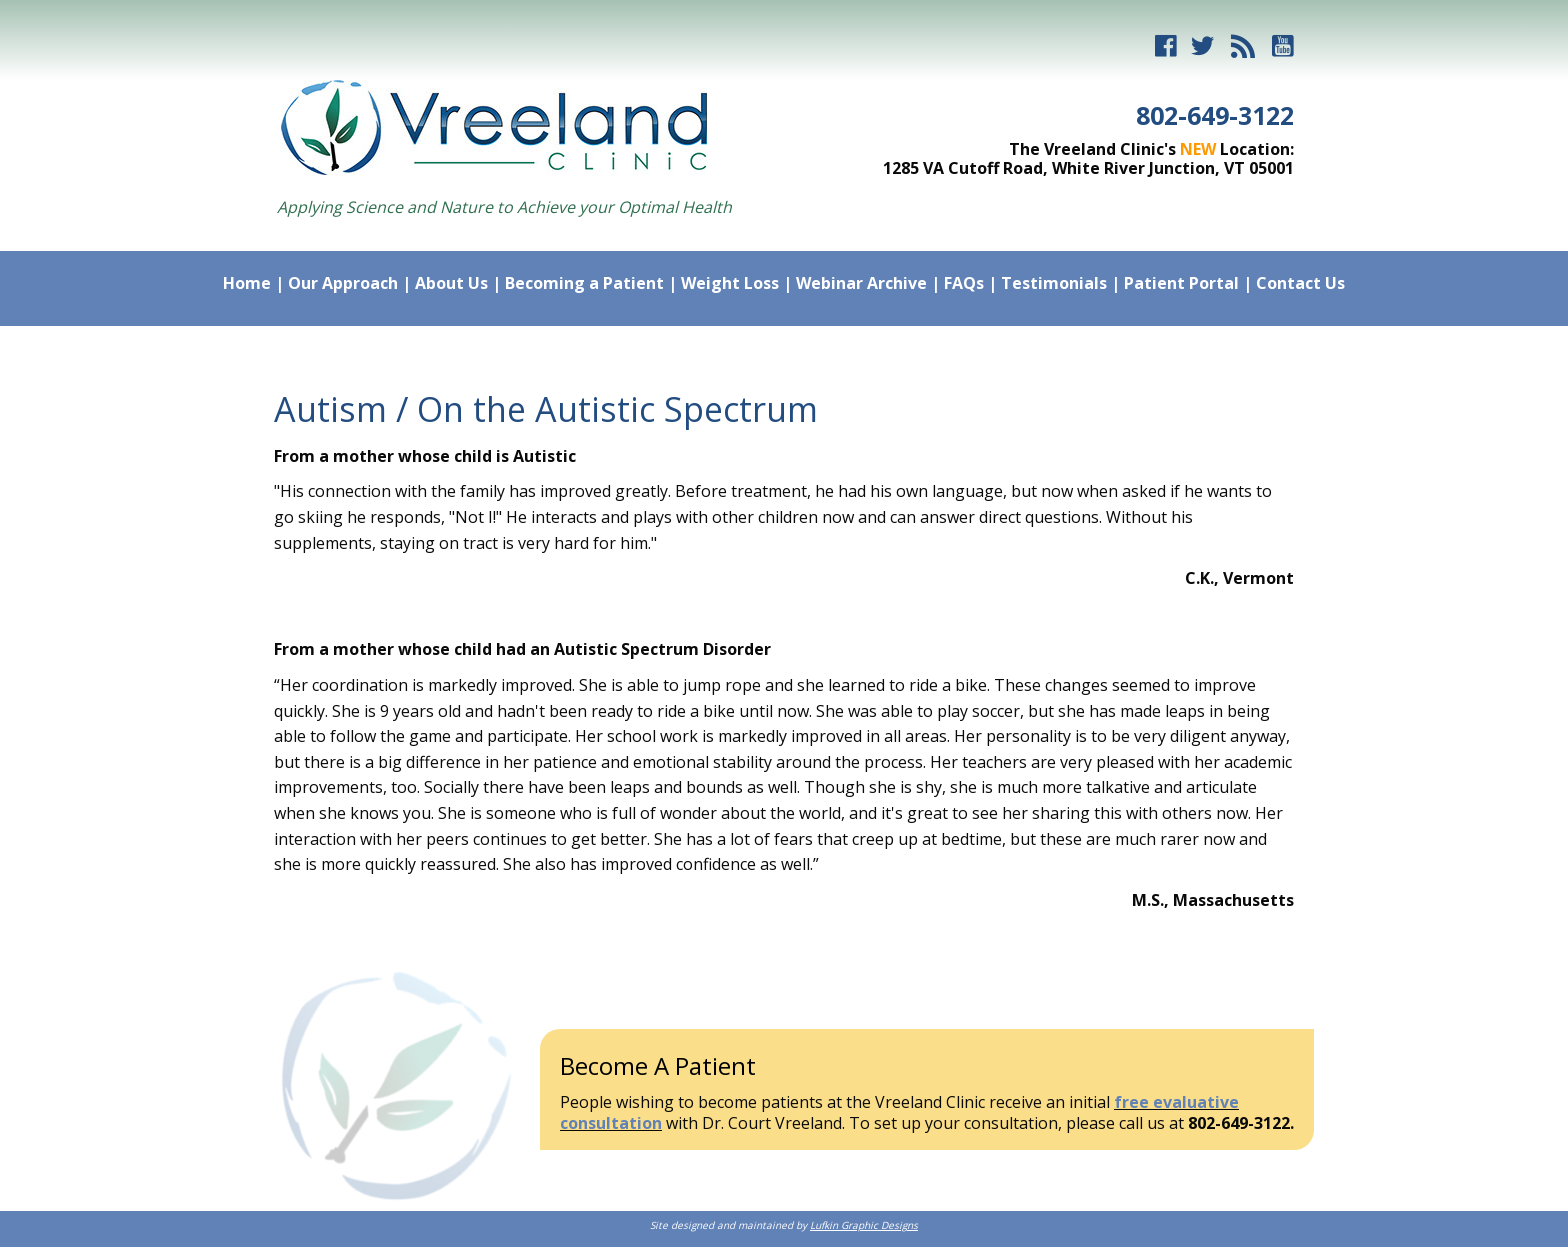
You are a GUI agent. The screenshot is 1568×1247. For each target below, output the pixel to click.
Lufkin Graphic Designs (864, 1225)
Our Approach (343, 283)
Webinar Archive (861, 283)
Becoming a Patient (584, 283)
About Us (451, 283)
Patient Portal (1181, 283)
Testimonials (1054, 283)
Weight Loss (730, 283)
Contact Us (1300, 283)
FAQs (964, 283)
